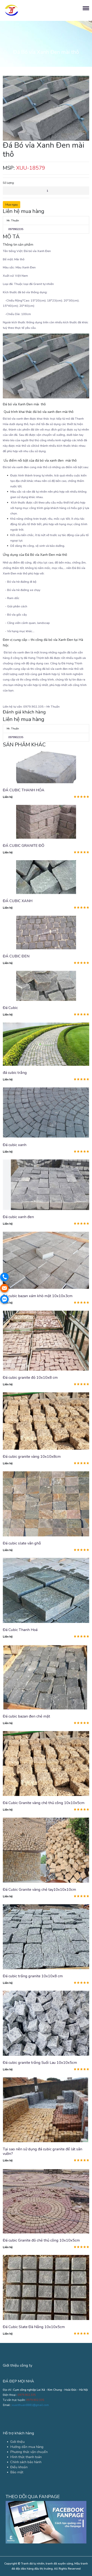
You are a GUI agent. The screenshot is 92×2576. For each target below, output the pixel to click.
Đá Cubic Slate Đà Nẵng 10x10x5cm (34, 2327)
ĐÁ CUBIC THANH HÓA (23, 790)
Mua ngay (11, 205)
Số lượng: (8, 183)
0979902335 (15, 229)
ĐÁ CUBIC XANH (17, 901)
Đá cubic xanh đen (18, 1217)
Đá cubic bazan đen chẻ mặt (26, 1716)
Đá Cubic (10, 1008)
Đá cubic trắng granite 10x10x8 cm (33, 1976)
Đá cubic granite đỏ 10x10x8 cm (30, 1377)
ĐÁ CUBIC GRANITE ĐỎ (23, 845)
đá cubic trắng (15, 1072)
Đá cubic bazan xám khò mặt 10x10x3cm (38, 1296)
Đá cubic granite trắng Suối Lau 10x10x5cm (40, 2062)
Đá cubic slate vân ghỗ (22, 1543)
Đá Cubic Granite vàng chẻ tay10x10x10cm (39, 1889)
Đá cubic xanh (14, 1145)
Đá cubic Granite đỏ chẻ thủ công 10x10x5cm (41, 2240)
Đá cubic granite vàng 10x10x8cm (32, 1456)
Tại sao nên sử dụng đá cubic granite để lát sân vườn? (42, 2151)
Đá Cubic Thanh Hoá (20, 1630)
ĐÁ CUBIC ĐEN (16, 956)
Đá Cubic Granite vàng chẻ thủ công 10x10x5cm (44, 1803)
